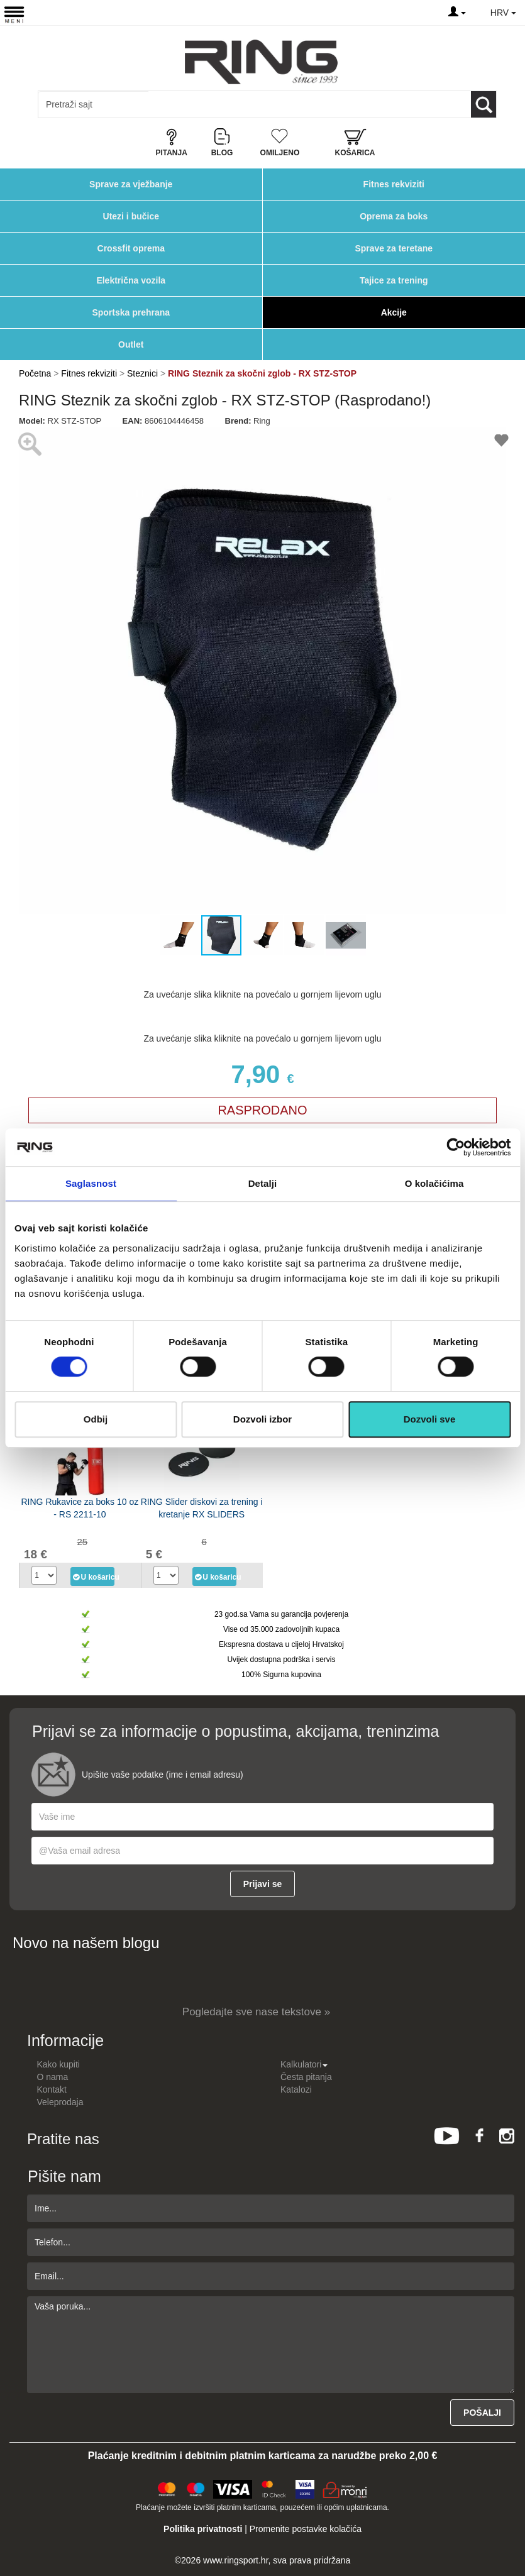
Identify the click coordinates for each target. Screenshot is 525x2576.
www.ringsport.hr (235, 2560)
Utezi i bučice (131, 216)
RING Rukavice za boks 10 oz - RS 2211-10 (80, 1508)
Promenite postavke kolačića (306, 2529)
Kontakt (52, 2089)
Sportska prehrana (131, 312)
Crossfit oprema (131, 248)
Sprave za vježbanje (130, 184)
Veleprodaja (60, 2102)
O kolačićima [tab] (434, 1183)
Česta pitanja (306, 2077)
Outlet (130, 344)
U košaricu (93, 1576)
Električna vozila (130, 280)
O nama (53, 2077)
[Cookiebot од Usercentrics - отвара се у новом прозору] (456, 1147)
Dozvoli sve (430, 1419)
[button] (30, 671)
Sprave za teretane (394, 248)
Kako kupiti (58, 2064)
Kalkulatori (304, 2064)
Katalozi (296, 2089)
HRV (503, 13)
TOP (509, 2525)
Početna (35, 373)
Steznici (143, 373)
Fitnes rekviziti (393, 184)
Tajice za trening (394, 280)
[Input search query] (93, 104)
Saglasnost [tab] (90, 1183)
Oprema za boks (394, 216)
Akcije (394, 312)
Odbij (96, 1419)
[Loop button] (483, 104)
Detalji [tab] (262, 1183)
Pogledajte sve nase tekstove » (256, 2012)
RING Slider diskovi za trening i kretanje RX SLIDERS (202, 1508)
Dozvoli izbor (262, 1419)
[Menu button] (14, 14)
